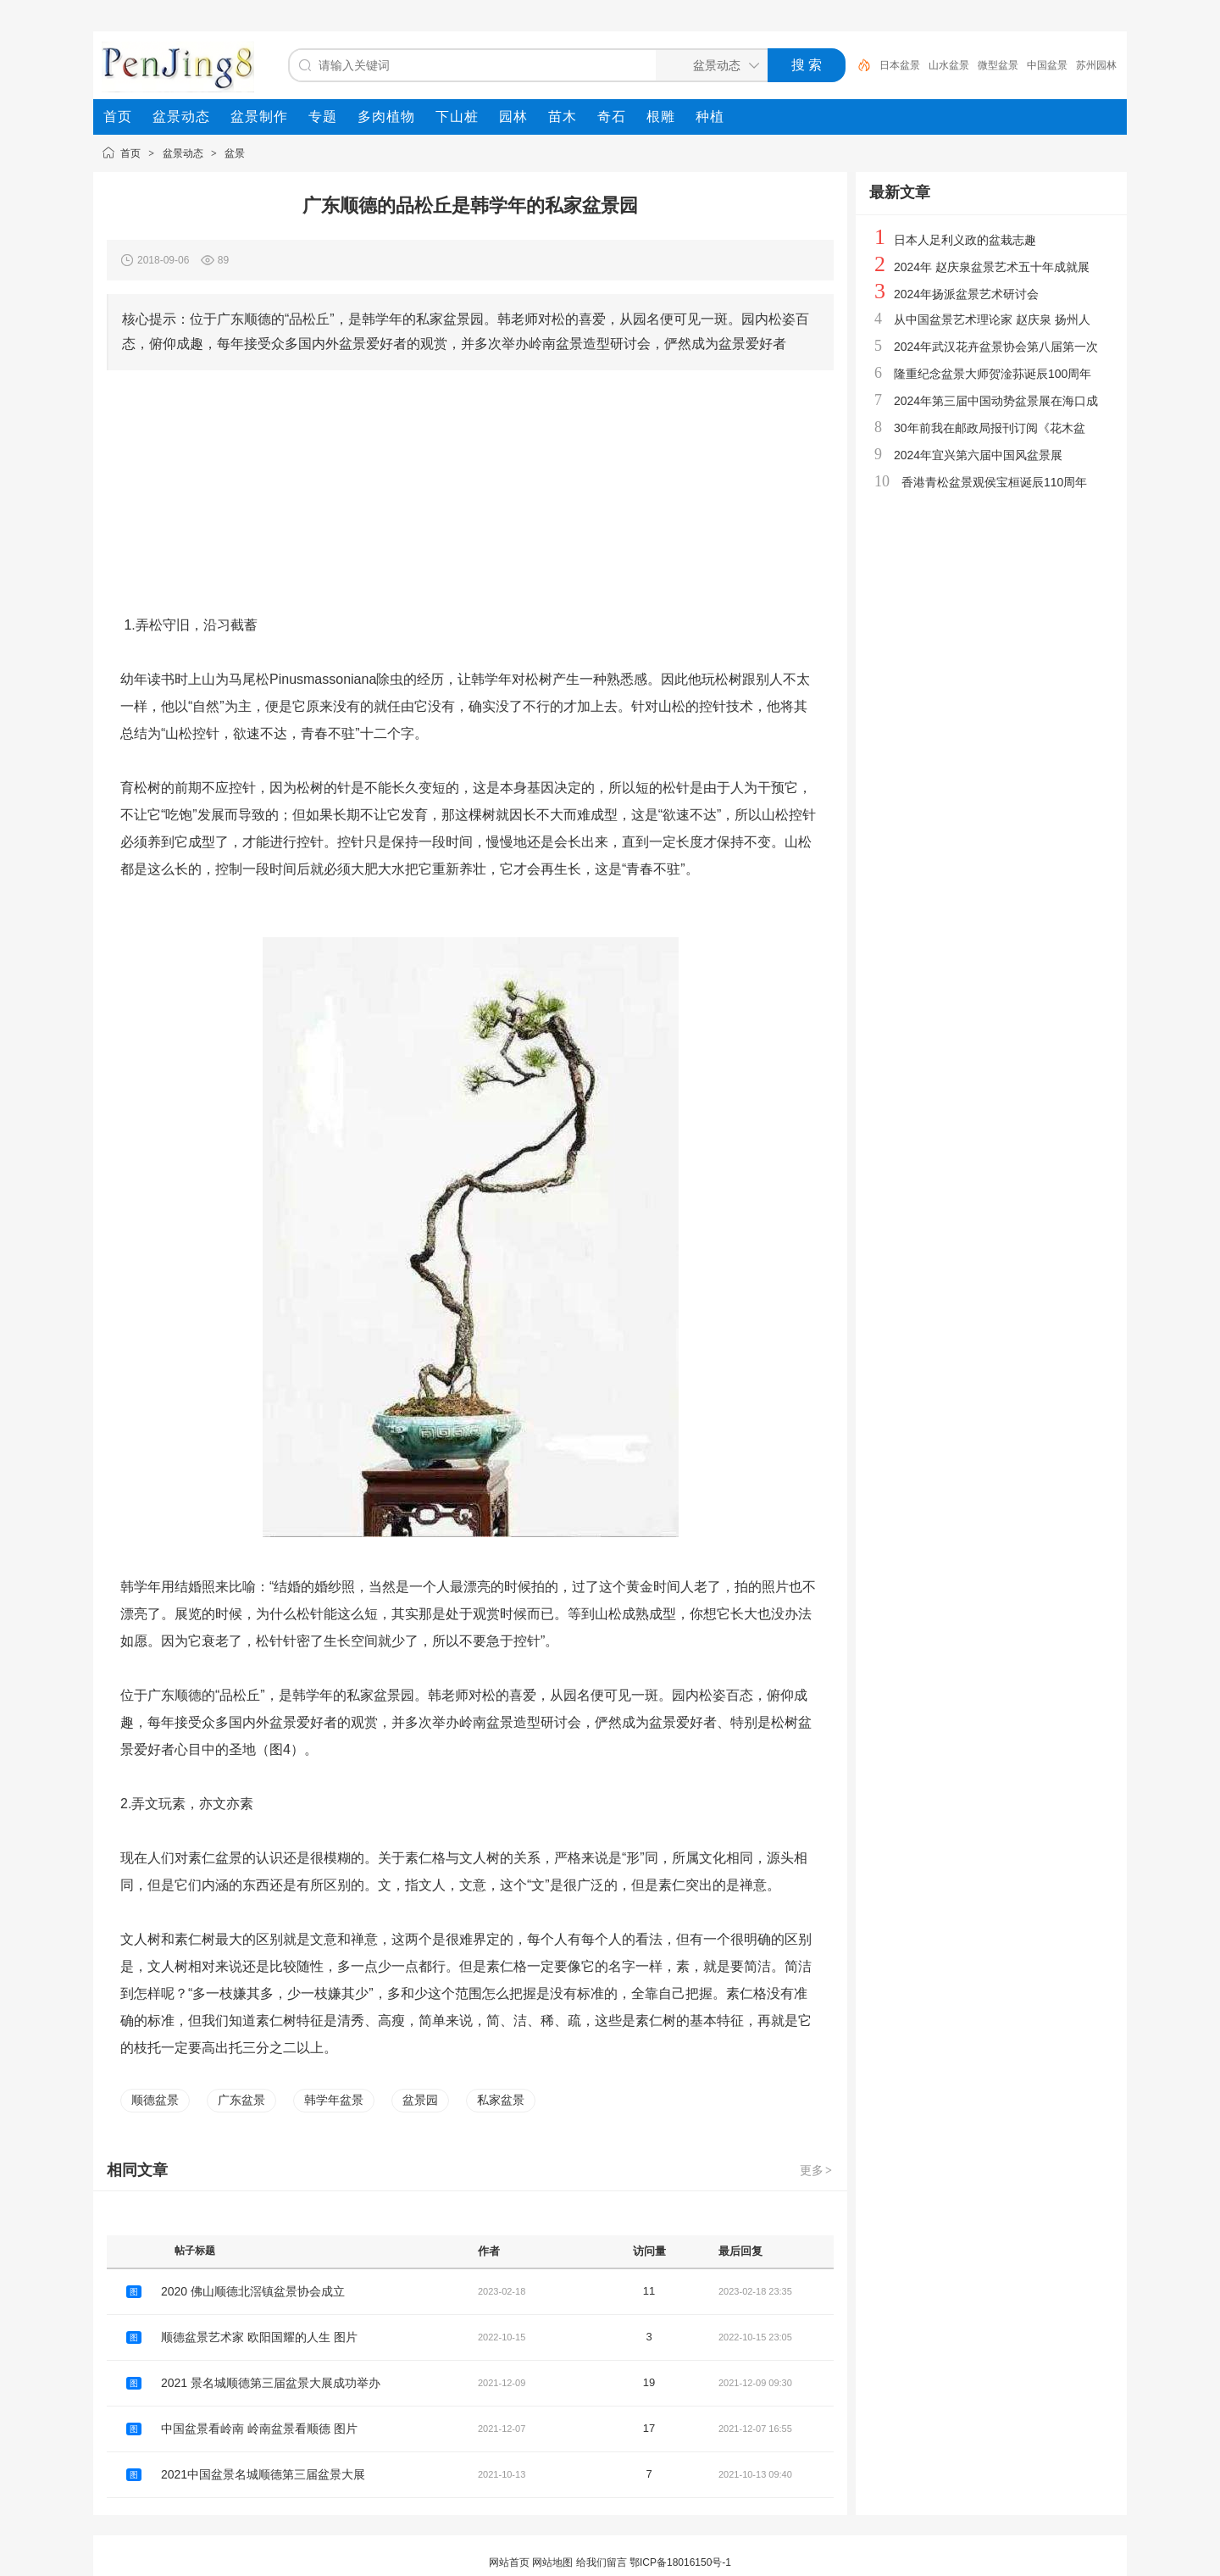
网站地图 (552, 2562)
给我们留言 (601, 2562)
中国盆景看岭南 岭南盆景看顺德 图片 (259, 2428)
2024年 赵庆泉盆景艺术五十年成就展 (992, 267)
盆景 (235, 153)
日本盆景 (899, 65)
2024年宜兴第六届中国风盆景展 (978, 455)
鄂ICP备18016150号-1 (680, 2562)
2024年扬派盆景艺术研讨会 (966, 294)
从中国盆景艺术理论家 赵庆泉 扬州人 (992, 319)
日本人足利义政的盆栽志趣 (965, 240)
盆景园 (420, 2100)
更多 (817, 2170)
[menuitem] (117, 117)
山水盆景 (949, 65)
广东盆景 (241, 2100)
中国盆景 (1047, 65)
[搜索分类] (708, 65)
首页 (130, 153)
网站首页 (509, 2562)
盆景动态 (183, 153)
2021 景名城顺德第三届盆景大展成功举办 (270, 2383)
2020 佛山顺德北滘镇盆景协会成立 (253, 2291)
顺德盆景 (155, 2100)
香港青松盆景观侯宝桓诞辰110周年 (994, 482)
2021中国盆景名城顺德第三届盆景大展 (263, 2474)
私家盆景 (500, 2100)
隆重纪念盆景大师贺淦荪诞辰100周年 (992, 373)
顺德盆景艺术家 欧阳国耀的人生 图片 (259, 2337)
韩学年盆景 (333, 2100)
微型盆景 (998, 65)
